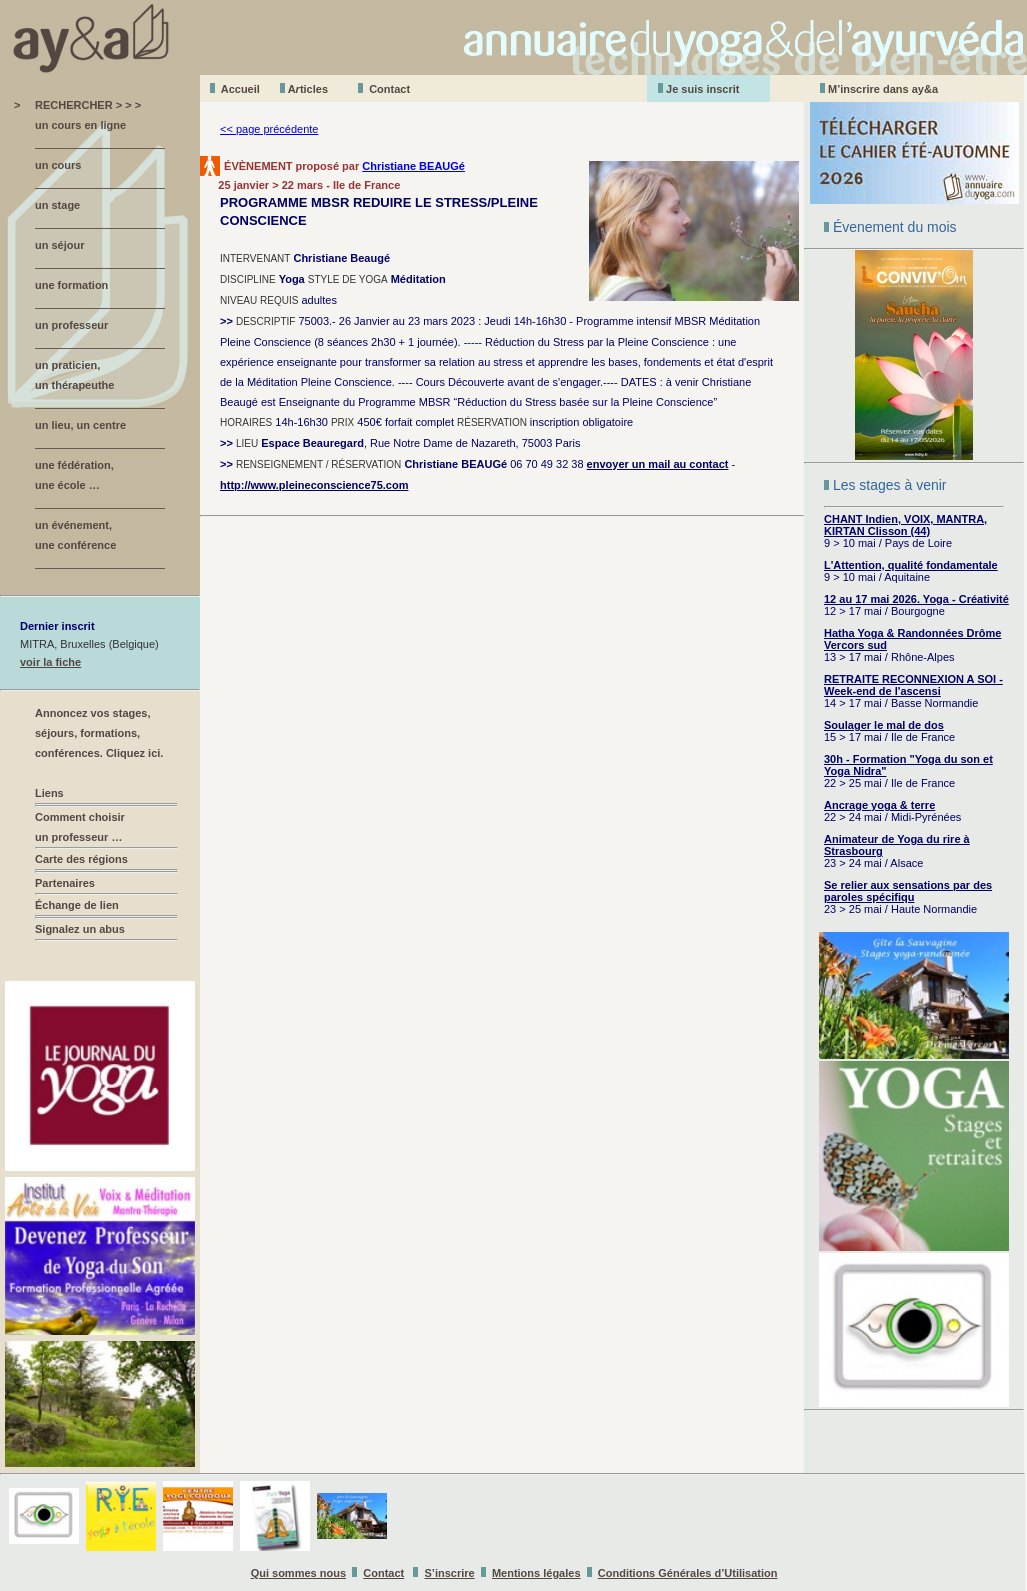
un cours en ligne (80, 125)
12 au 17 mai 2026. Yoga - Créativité (916, 599)
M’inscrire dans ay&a (883, 89)
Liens (49, 793)
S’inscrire (450, 1573)
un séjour (60, 245)
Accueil (240, 89)
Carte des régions (81, 859)
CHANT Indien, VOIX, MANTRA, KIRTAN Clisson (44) (905, 525)
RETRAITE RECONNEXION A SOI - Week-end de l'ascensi (913, 685)
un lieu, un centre (80, 425)
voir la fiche (50, 662)
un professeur (71, 325)
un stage (57, 205)
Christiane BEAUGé (413, 166)
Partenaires (65, 883)
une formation (71, 285)
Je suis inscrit (702, 89)
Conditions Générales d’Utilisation (688, 1573)
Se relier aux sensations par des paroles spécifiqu (908, 891)
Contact (389, 89)
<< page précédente (269, 129)
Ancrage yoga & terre (879, 805)
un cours (58, 165)
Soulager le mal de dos (884, 725)
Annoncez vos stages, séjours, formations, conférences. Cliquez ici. (99, 733)
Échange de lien (77, 905)
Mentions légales (536, 1573)
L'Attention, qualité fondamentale (911, 565)
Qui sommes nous (298, 1573)
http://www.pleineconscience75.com (314, 485)
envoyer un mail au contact (658, 464)
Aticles (308, 89)
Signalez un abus (80, 929)
